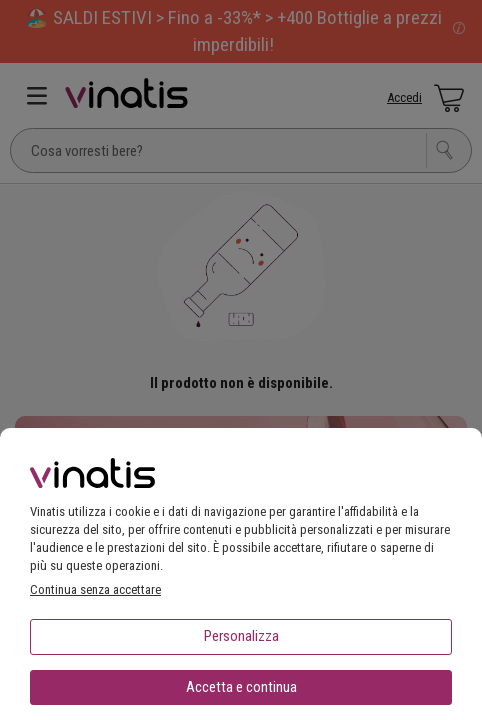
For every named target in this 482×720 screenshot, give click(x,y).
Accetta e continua (241, 687)
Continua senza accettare (95, 589)
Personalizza (241, 636)
